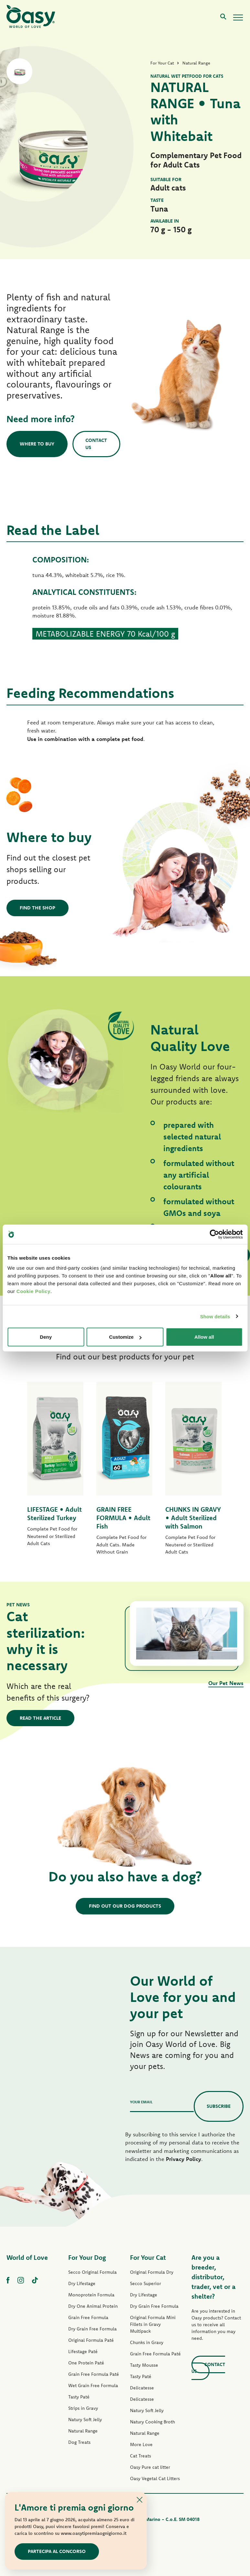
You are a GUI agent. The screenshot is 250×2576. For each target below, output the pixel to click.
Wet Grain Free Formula (93, 2385)
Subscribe (219, 2106)
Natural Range (83, 2431)
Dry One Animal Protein (93, 2306)
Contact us (96, 444)
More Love (141, 2444)
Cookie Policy (33, 1291)
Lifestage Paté (83, 2351)
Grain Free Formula (88, 2317)
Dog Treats (79, 2442)
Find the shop (37, 908)
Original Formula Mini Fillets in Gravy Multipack (153, 2324)
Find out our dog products (125, 1906)
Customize (125, 1337)
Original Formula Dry (151, 2272)
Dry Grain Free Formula (92, 2329)
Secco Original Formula (92, 2272)
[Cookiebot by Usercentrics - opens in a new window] (214, 1234)
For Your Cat (148, 2257)
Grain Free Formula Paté (93, 2374)
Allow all (204, 1337)
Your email (141, 2101)
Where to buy (37, 444)
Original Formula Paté (91, 2340)
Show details (215, 1316)
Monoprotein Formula (91, 2295)
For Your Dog (87, 2257)
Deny (46, 1337)
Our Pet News (226, 1683)
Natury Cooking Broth (152, 2422)
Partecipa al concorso (57, 2551)
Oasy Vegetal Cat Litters (155, 2478)
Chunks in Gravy (146, 2342)
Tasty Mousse (144, 2365)
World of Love (27, 2257)
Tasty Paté (79, 2397)
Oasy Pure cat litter (150, 2467)
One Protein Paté (86, 2363)
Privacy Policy (183, 2158)
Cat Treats (140, 2456)
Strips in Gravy (83, 2408)
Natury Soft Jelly (85, 2419)
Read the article (40, 1718)
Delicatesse (142, 2388)
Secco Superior (145, 2283)
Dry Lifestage (81, 2283)
